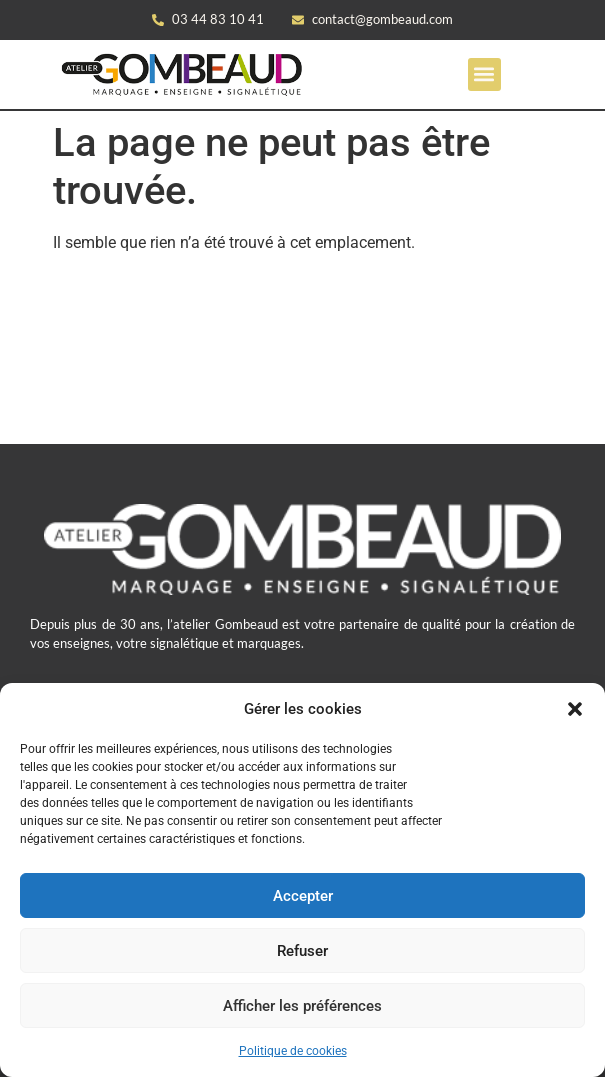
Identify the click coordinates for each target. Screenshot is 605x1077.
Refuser (302, 951)
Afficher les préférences (302, 1006)
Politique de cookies (293, 1051)
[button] (575, 709)
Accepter (303, 896)
